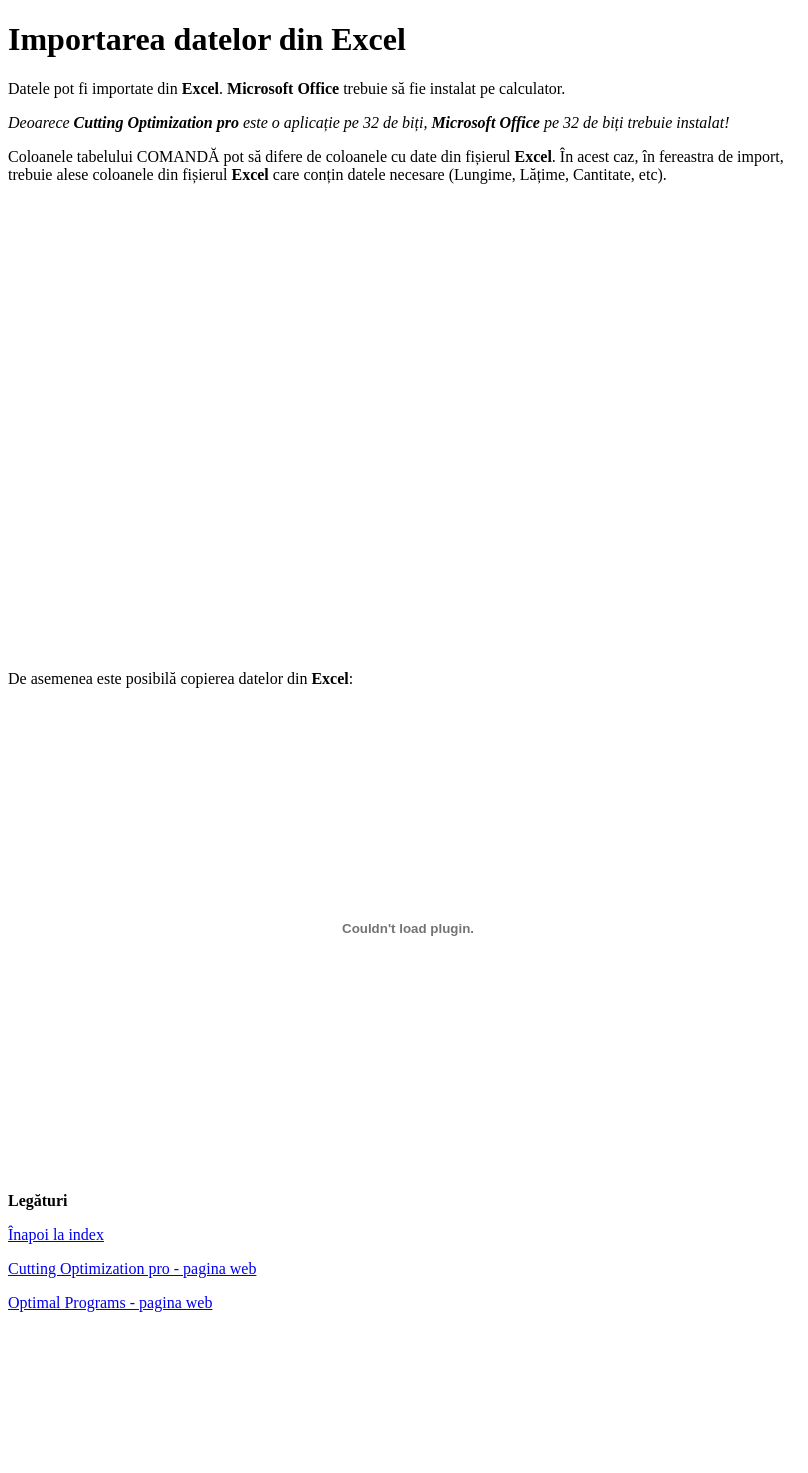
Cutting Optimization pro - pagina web (132, 1268)
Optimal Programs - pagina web (110, 1302)
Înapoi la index (56, 1234)
